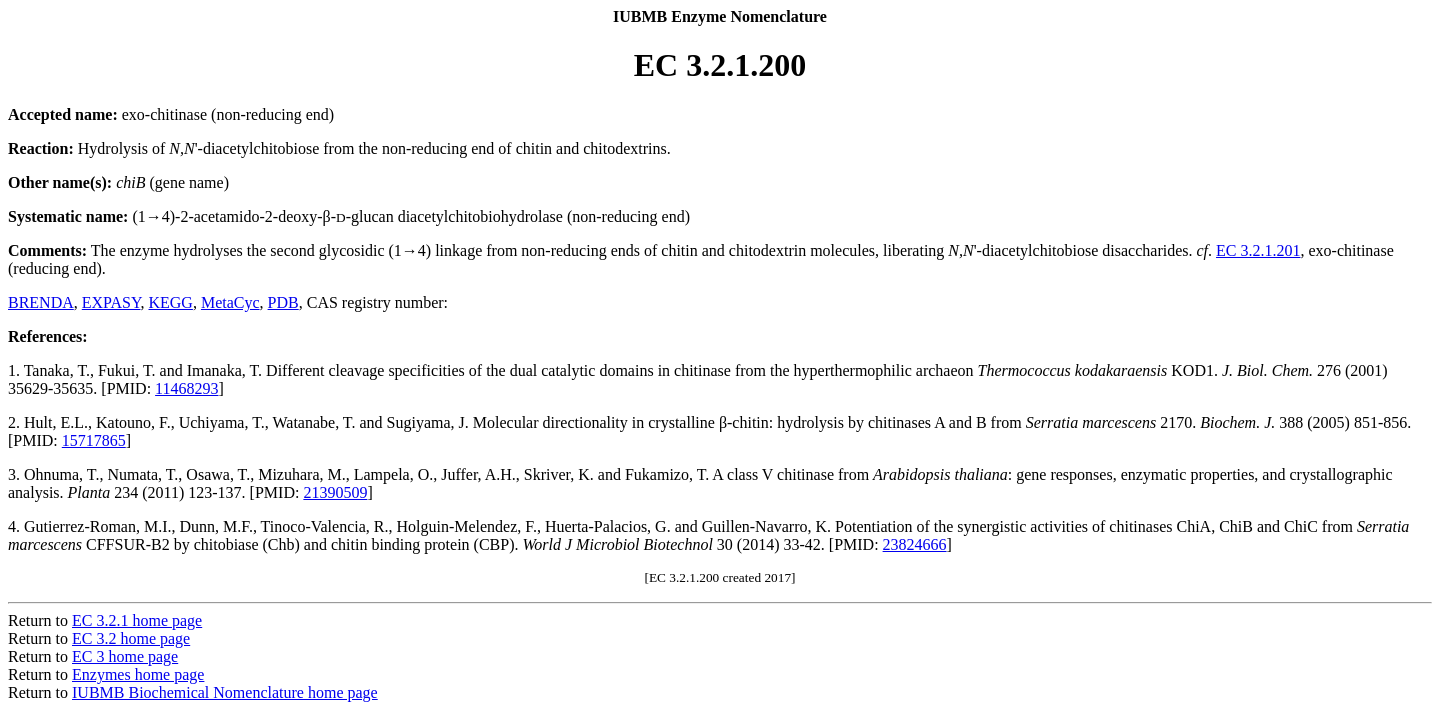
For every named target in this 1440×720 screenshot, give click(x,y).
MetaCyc (230, 302)
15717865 (94, 440)
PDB (283, 302)
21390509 (335, 492)
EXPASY (111, 302)
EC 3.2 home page (131, 638)
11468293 (186, 388)
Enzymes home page (138, 674)
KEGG (170, 302)
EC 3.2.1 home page (137, 620)
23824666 (915, 544)
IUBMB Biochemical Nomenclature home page (225, 692)
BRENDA (41, 302)
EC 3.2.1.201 (1258, 250)
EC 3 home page (125, 656)
